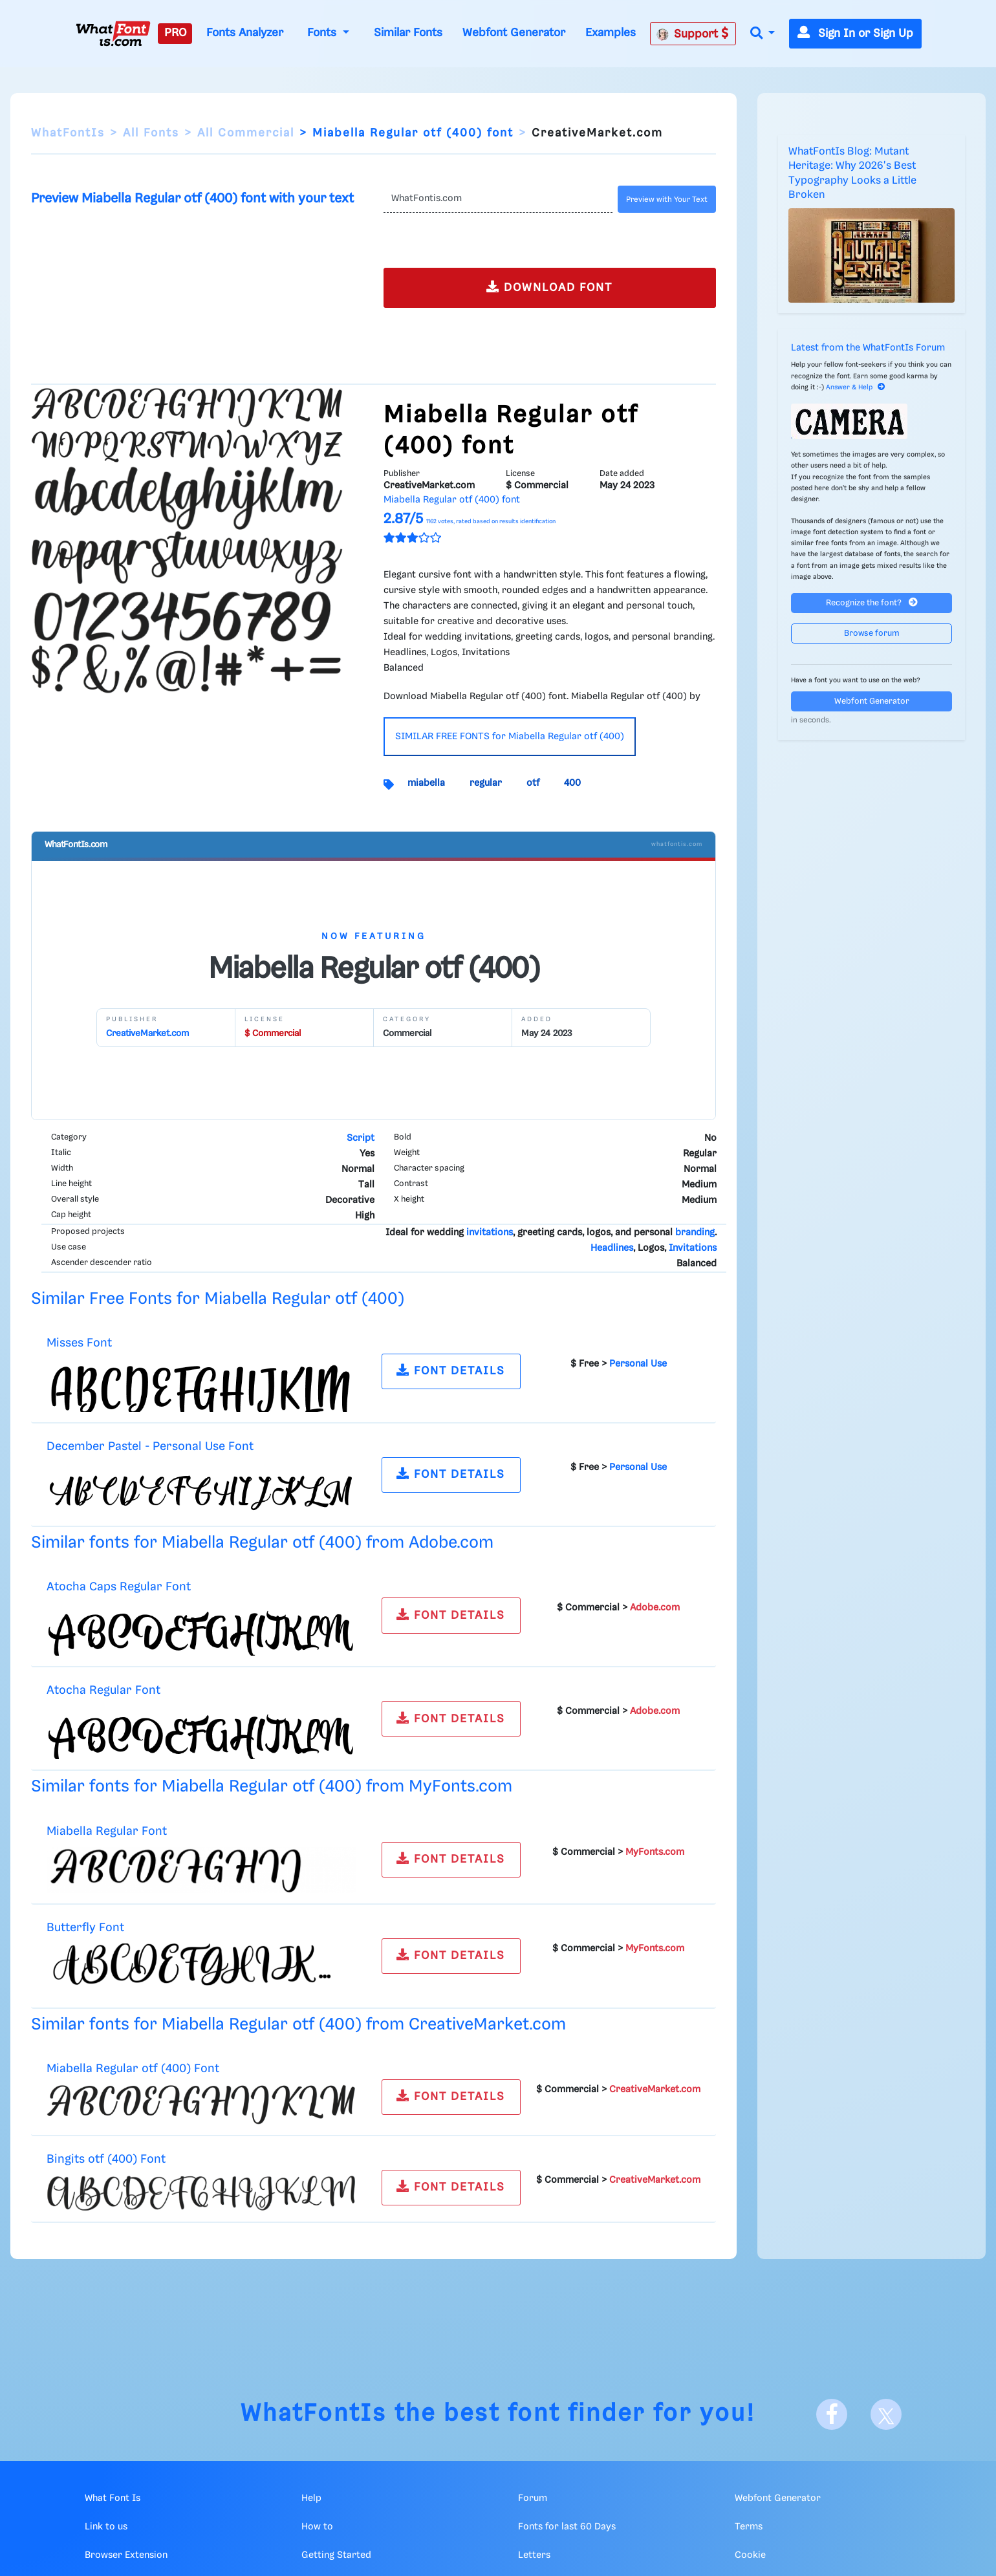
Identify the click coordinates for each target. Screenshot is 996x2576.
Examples (610, 33)
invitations (489, 1233)
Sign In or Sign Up (855, 33)
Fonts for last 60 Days (567, 2527)
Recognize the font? (872, 602)
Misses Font (79, 1343)
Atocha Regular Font (103, 1690)
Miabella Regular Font (107, 1831)
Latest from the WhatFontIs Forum (868, 348)
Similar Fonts (408, 33)
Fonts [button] (323, 33)
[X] (886, 2414)
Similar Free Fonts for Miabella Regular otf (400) (217, 1299)
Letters (534, 2555)
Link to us (106, 2527)
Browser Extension (126, 2555)
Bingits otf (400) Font (106, 2159)
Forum (532, 2498)
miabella (426, 783)
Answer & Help (855, 387)
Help (311, 2498)
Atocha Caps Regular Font (119, 1587)
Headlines (611, 1248)
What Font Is (112, 2498)
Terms (749, 2527)
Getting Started (336, 2555)
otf (532, 783)
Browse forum (872, 633)
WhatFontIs (68, 133)
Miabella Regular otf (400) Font (133, 2068)
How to (317, 2527)
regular (486, 783)
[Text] (498, 199)
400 (572, 783)
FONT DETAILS (450, 1370)
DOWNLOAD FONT (549, 287)
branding (695, 1233)
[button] (762, 34)
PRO (175, 33)
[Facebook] (831, 2414)
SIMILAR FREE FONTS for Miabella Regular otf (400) (509, 736)
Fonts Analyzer (244, 33)
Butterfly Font (85, 1927)
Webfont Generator (513, 33)
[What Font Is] (113, 34)
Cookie (750, 2555)
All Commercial (245, 133)
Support (692, 34)
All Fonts (151, 133)
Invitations (693, 1248)
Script (360, 1138)
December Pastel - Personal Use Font (150, 1446)
